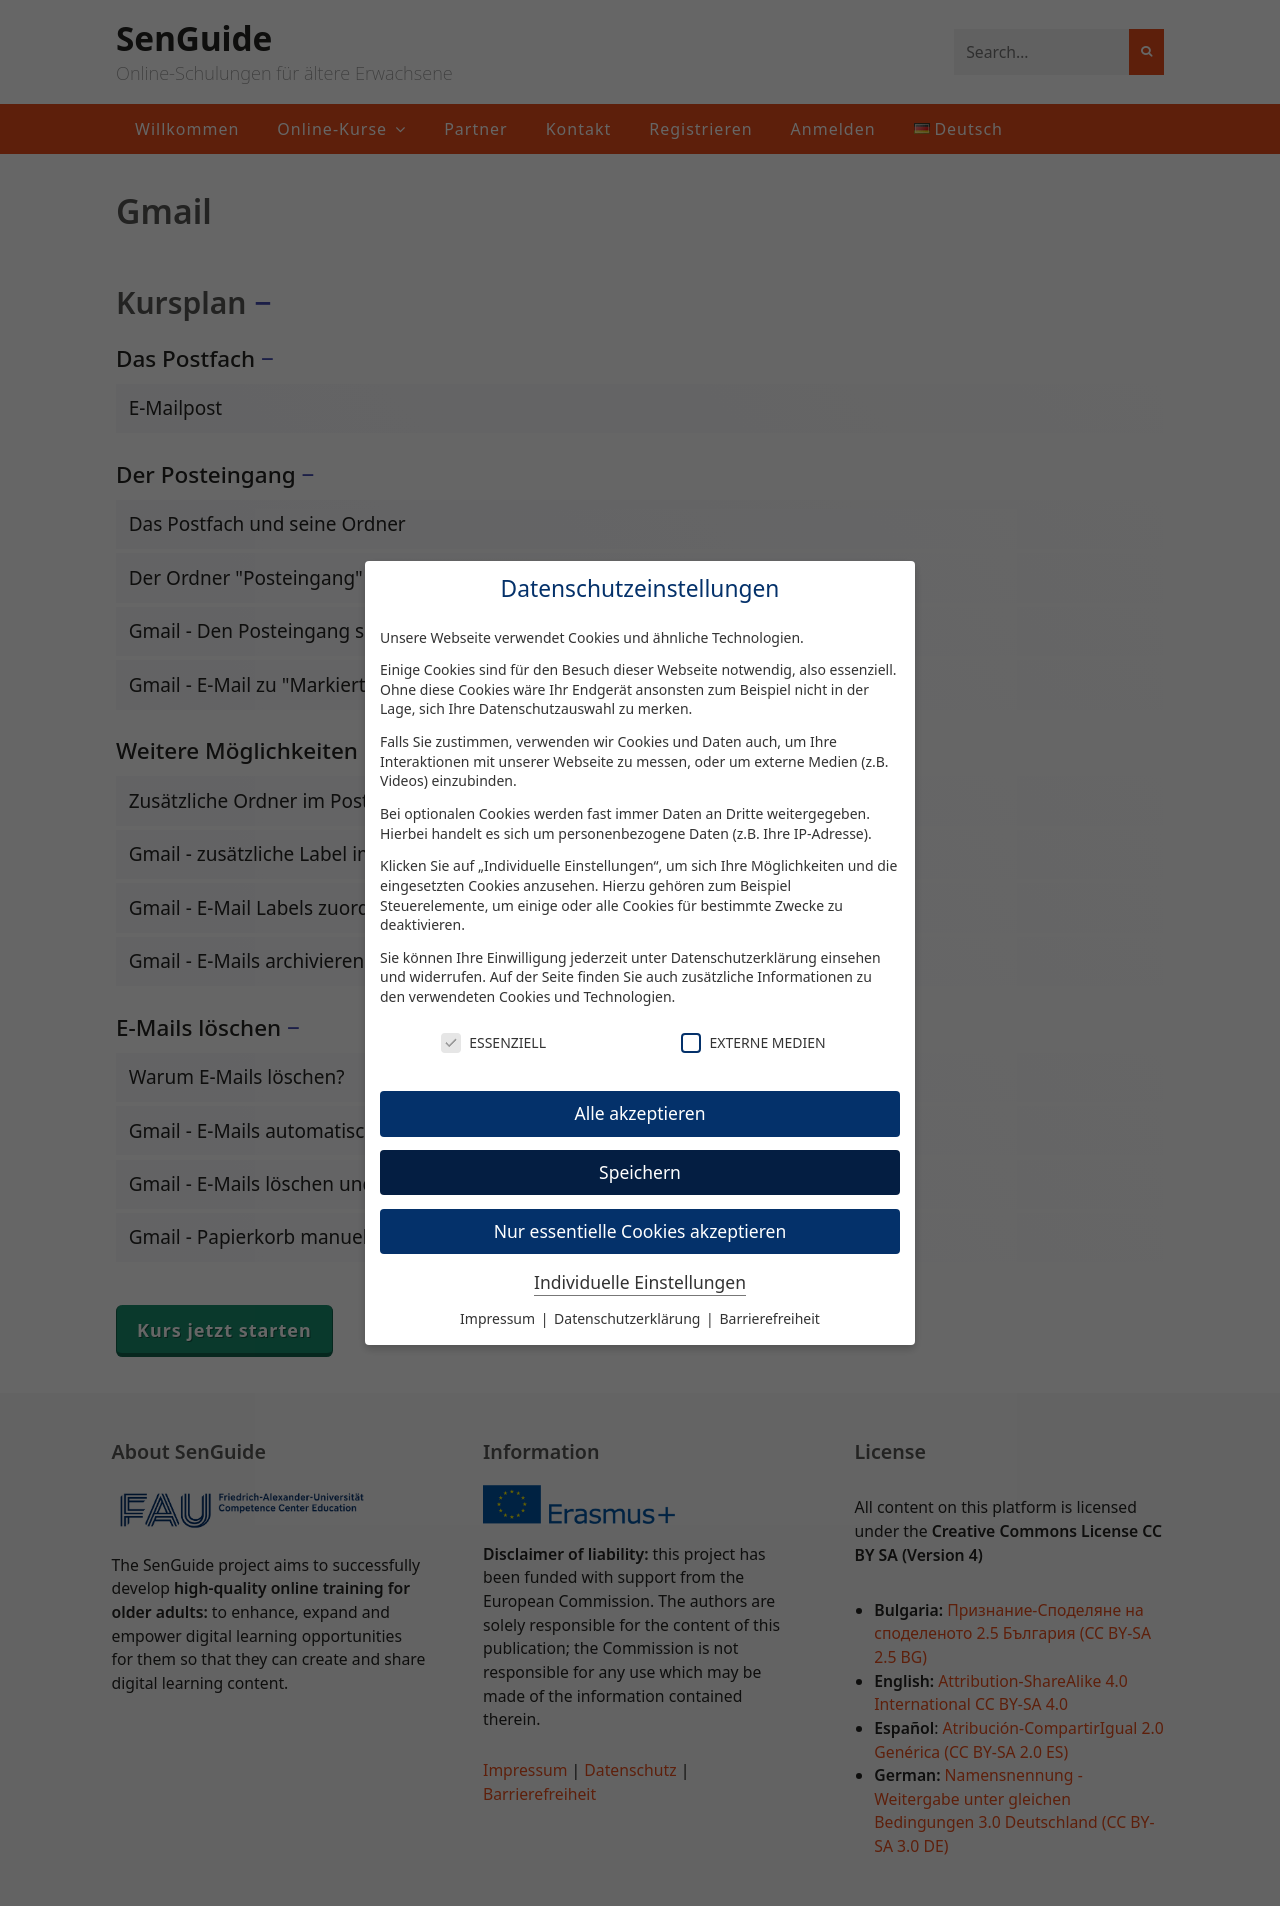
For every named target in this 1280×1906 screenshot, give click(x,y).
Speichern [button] (640, 1172)
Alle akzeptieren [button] (640, 1113)
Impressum (499, 1318)
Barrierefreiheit (769, 1318)
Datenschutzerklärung (744, 957)
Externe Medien (753, 1042)
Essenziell (493, 1042)
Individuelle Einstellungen (640, 1282)
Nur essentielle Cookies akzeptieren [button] (640, 1231)
